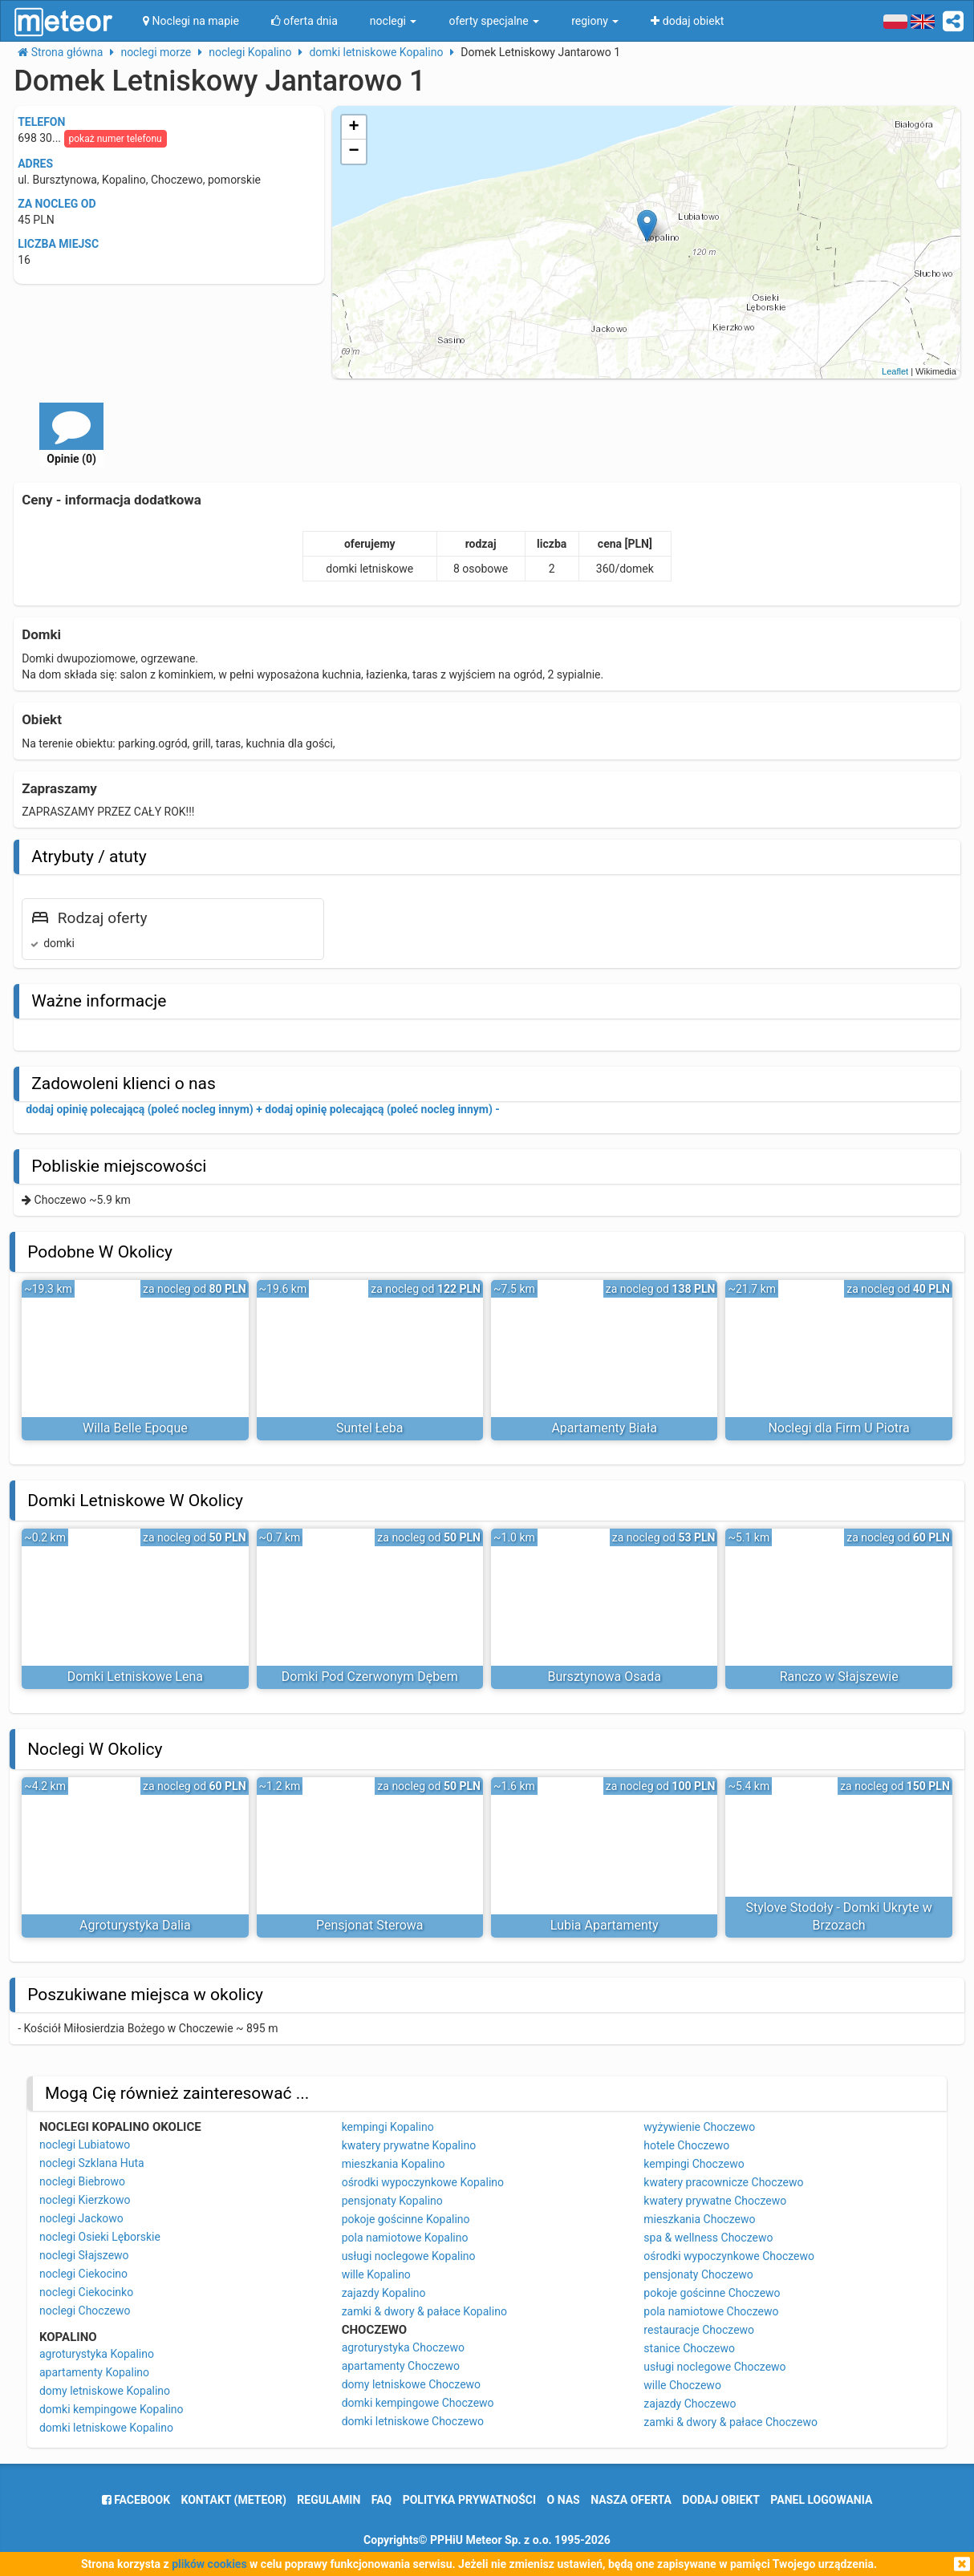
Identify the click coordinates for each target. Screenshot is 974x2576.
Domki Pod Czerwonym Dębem (370, 1676)
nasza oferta (631, 2499)
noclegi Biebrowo (82, 2181)
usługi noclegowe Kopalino (409, 2256)
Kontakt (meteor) (233, 2499)
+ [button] (354, 127)
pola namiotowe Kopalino (405, 2237)
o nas (563, 2499)
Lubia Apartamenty (604, 1925)
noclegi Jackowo (81, 2218)
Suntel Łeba (370, 1428)
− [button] (354, 152)
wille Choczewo (682, 2385)
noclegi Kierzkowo (85, 2199)
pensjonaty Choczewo (698, 2274)
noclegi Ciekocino (83, 2273)
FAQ (381, 2499)
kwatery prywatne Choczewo (714, 2200)
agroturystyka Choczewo (403, 2347)
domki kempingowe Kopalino (111, 2409)
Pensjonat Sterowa (370, 1925)
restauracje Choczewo (698, 2329)
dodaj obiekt (721, 2499)
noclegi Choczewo (85, 2310)
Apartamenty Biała (604, 1428)
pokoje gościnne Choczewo (711, 2292)
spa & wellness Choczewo (708, 2237)
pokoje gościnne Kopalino (406, 2219)
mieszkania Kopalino (393, 2163)
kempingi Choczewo (693, 2163)
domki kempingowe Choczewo (418, 2402)
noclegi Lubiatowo (84, 2144)
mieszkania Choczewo (699, 2219)
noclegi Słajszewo (84, 2255)
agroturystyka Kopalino (96, 2353)
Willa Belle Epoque (135, 1428)
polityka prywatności (469, 2499)
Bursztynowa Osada (604, 1676)
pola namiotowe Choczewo (710, 2311)
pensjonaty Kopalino (392, 2200)
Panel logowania (821, 2499)
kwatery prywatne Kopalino (409, 2145)
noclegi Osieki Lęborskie (99, 2236)
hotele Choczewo (686, 2145)
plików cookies (209, 2564)
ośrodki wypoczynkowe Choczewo (728, 2256)
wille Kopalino (376, 2274)
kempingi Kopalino (388, 2126)
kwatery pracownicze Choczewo (723, 2182)
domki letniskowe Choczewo (413, 2421)
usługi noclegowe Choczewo (714, 2366)
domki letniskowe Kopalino (106, 2427)
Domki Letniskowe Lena (135, 1676)
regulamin (328, 2499)
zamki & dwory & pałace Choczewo (730, 2422)
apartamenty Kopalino (94, 2372)
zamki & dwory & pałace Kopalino (424, 2311)
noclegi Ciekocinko (86, 2292)
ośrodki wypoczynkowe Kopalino (423, 2182)
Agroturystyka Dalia (135, 1925)
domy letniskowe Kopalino (104, 2390)
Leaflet (895, 371)
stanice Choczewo (689, 2348)
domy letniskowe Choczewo (411, 2384)
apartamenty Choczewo (401, 2365)
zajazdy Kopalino (384, 2292)
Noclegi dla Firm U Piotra (838, 1428)
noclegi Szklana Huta (91, 2163)
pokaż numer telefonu (115, 138)
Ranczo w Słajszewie (839, 1676)
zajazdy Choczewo (689, 2403)
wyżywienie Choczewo (699, 2126)
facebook (136, 2499)
